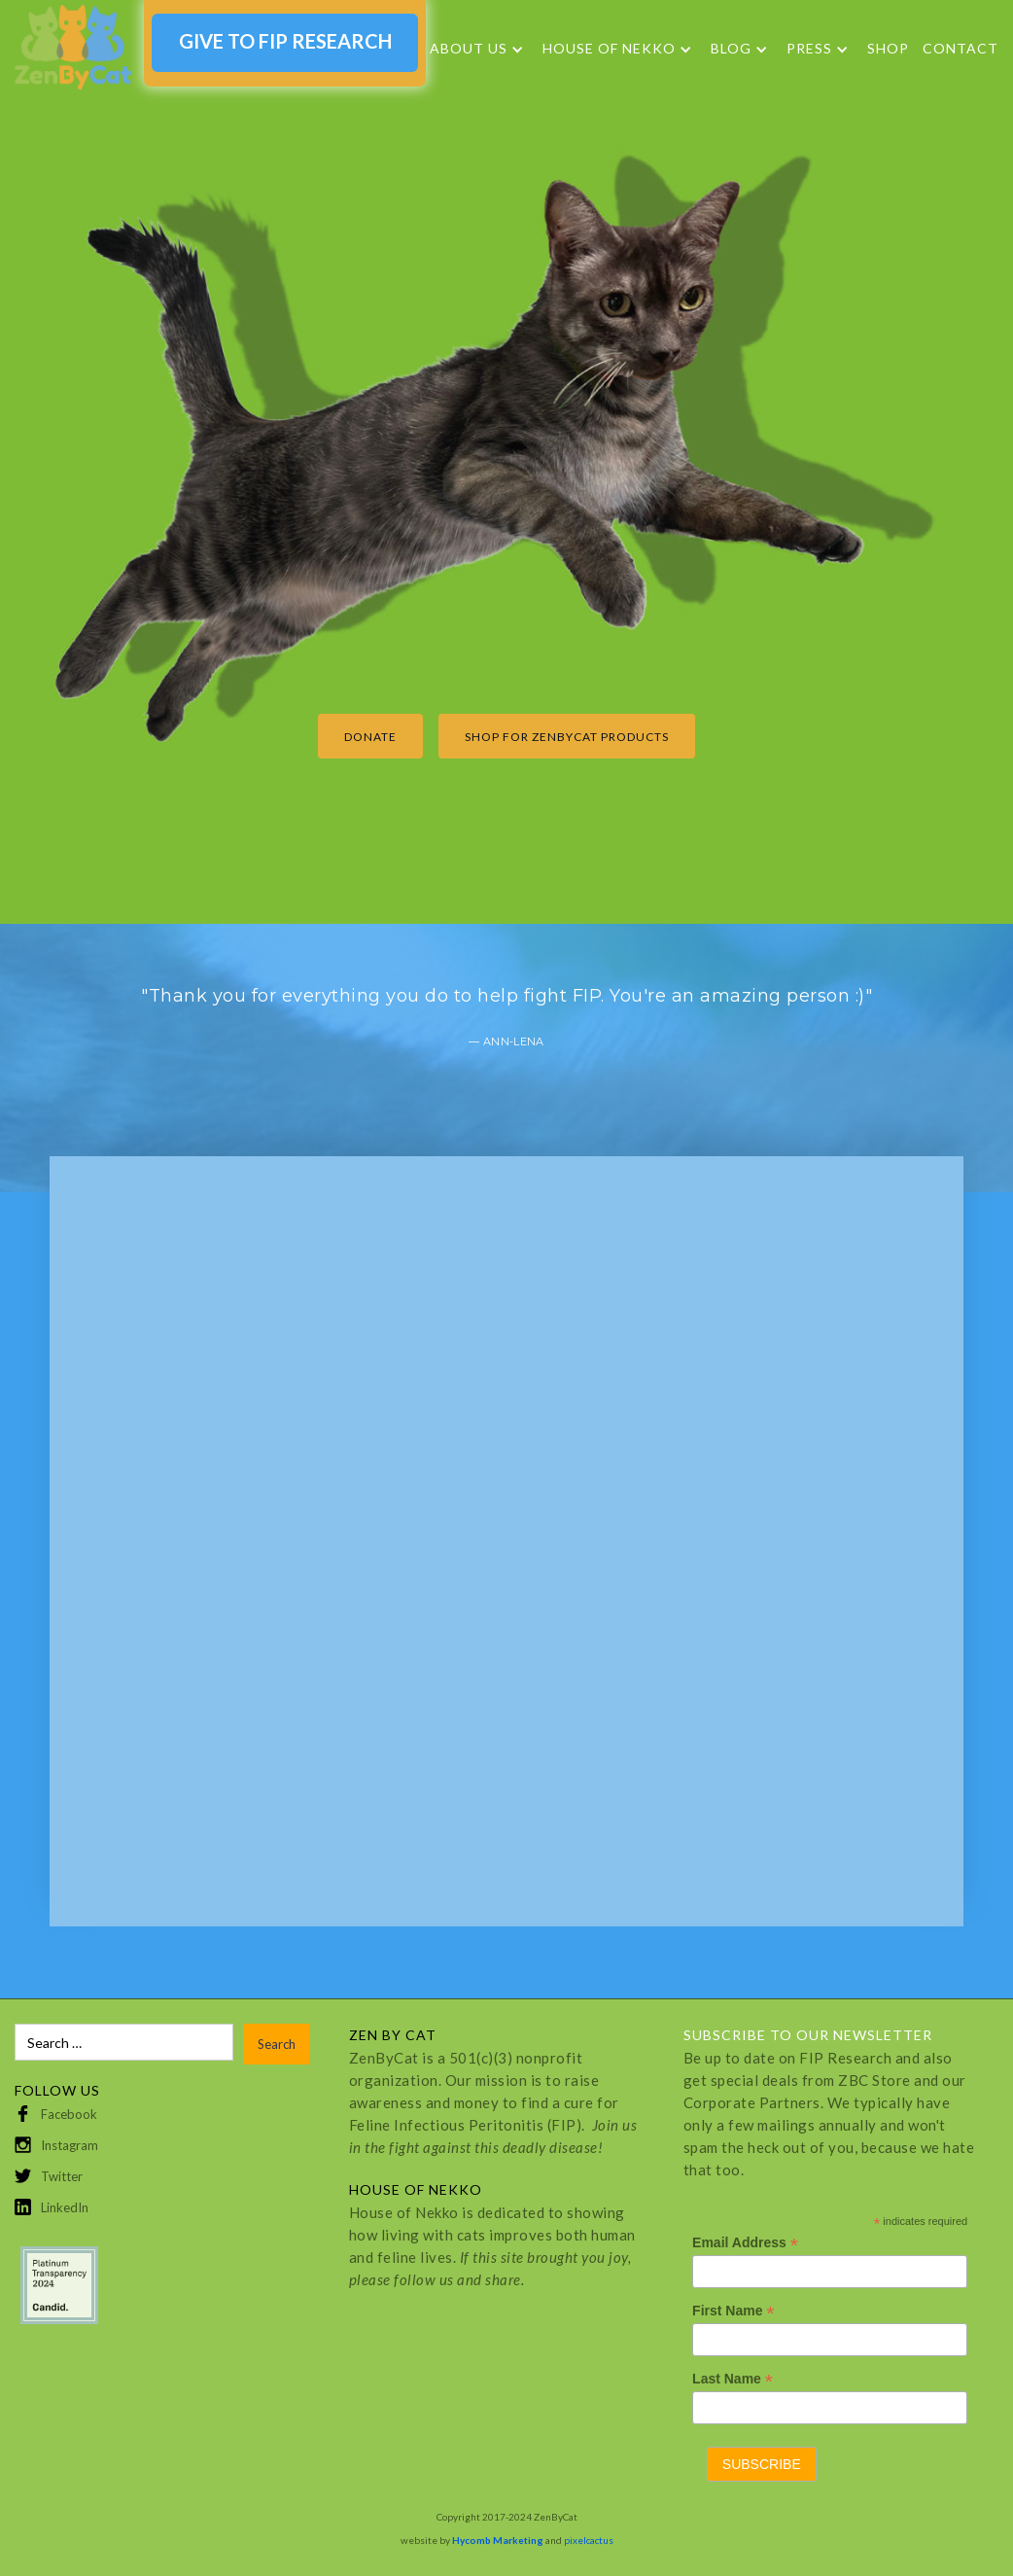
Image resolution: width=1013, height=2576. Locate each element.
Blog (731, 48)
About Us (468, 48)
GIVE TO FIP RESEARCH (285, 41)
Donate (370, 736)
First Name (733, 2311)
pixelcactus (588, 2540)
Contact (960, 48)
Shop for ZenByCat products (567, 736)
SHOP (888, 48)
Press (809, 48)
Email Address (745, 2243)
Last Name (732, 2379)
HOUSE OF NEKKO (609, 48)
